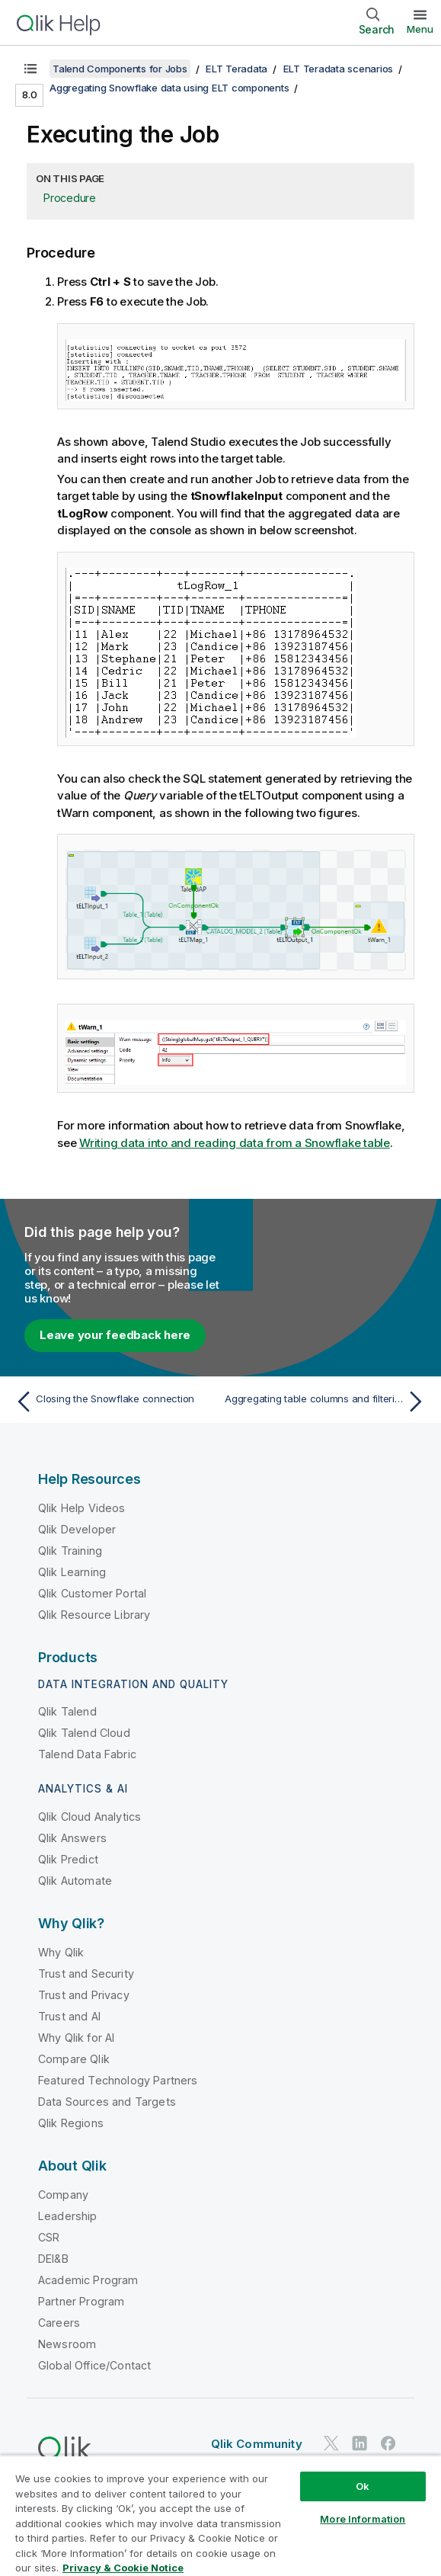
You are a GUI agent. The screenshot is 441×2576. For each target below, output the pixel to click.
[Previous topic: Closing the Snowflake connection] (113, 1401)
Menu (420, 29)
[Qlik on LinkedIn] (359, 2443)
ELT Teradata (236, 68)
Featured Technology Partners (117, 2080)
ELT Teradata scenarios (338, 68)
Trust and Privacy (83, 1994)
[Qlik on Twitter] (331, 2443)
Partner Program (81, 2301)
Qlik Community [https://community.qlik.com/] (256, 2444)
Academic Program (88, 2279)
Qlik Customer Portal (92, 1593)
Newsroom (67, 2343)
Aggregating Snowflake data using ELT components (169, 88)
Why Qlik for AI (76, 2037)
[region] (220, 2515)
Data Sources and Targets (107, 2101)
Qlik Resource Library (94, 1614)
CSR (48, 2237)
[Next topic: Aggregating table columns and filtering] (327, 1401)
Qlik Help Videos (82, 1507)
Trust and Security (86, 1973)
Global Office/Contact (94, 2365)
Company (63, 2194)
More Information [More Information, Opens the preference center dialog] (362, 2519)
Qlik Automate (75, 1880)
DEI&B (53, 2258)
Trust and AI (69, 2016)
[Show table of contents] (30, 68)
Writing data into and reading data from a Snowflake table (234, 1143)
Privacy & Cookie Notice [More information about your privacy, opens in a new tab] (123, 2568)
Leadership (67, 2215)
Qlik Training (70, 1550)
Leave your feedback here (115, 1335)
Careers (59, 2322)
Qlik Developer (77, 1529)
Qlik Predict (68, 1859)
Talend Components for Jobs (120, 68)
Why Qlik (61, 1952)
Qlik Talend (67, 1711)
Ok (362, 2486)
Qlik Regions (71, 2122)
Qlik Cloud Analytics (89, 1816)
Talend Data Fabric (87, 1754)
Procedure (69, 197)
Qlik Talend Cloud (84, 1732)
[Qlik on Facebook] (388, 2443)
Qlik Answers (72, 1837)
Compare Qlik (74, 2058)
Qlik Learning (72, 1571)
